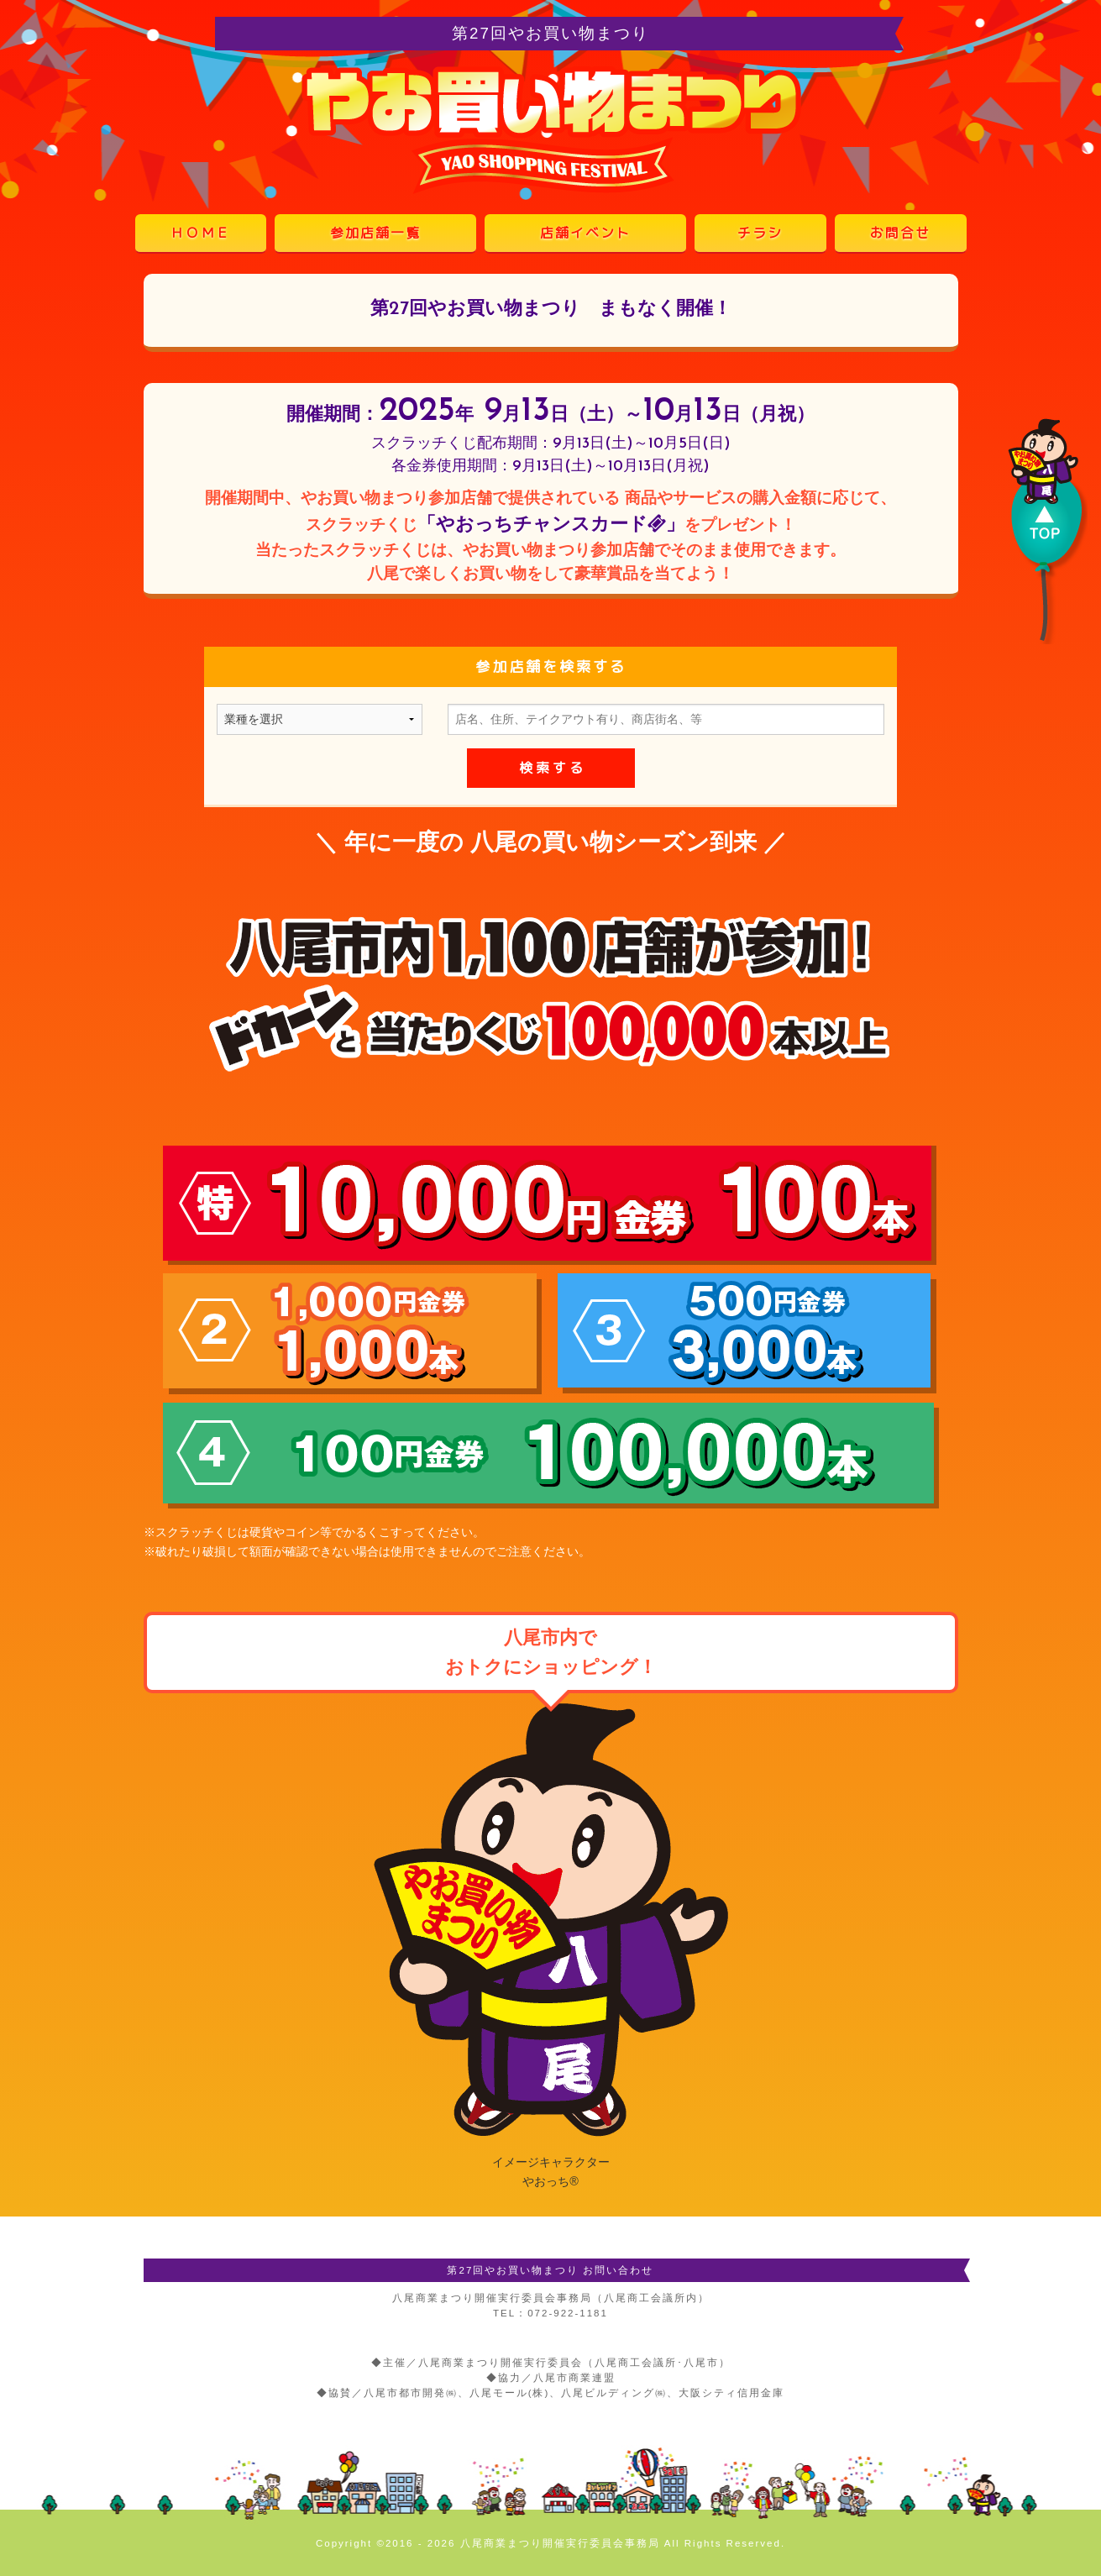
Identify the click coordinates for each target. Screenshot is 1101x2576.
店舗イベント (585, 232)
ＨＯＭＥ (200, 232)
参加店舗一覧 (375, 232)
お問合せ (900, 232)
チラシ (760, 232)
